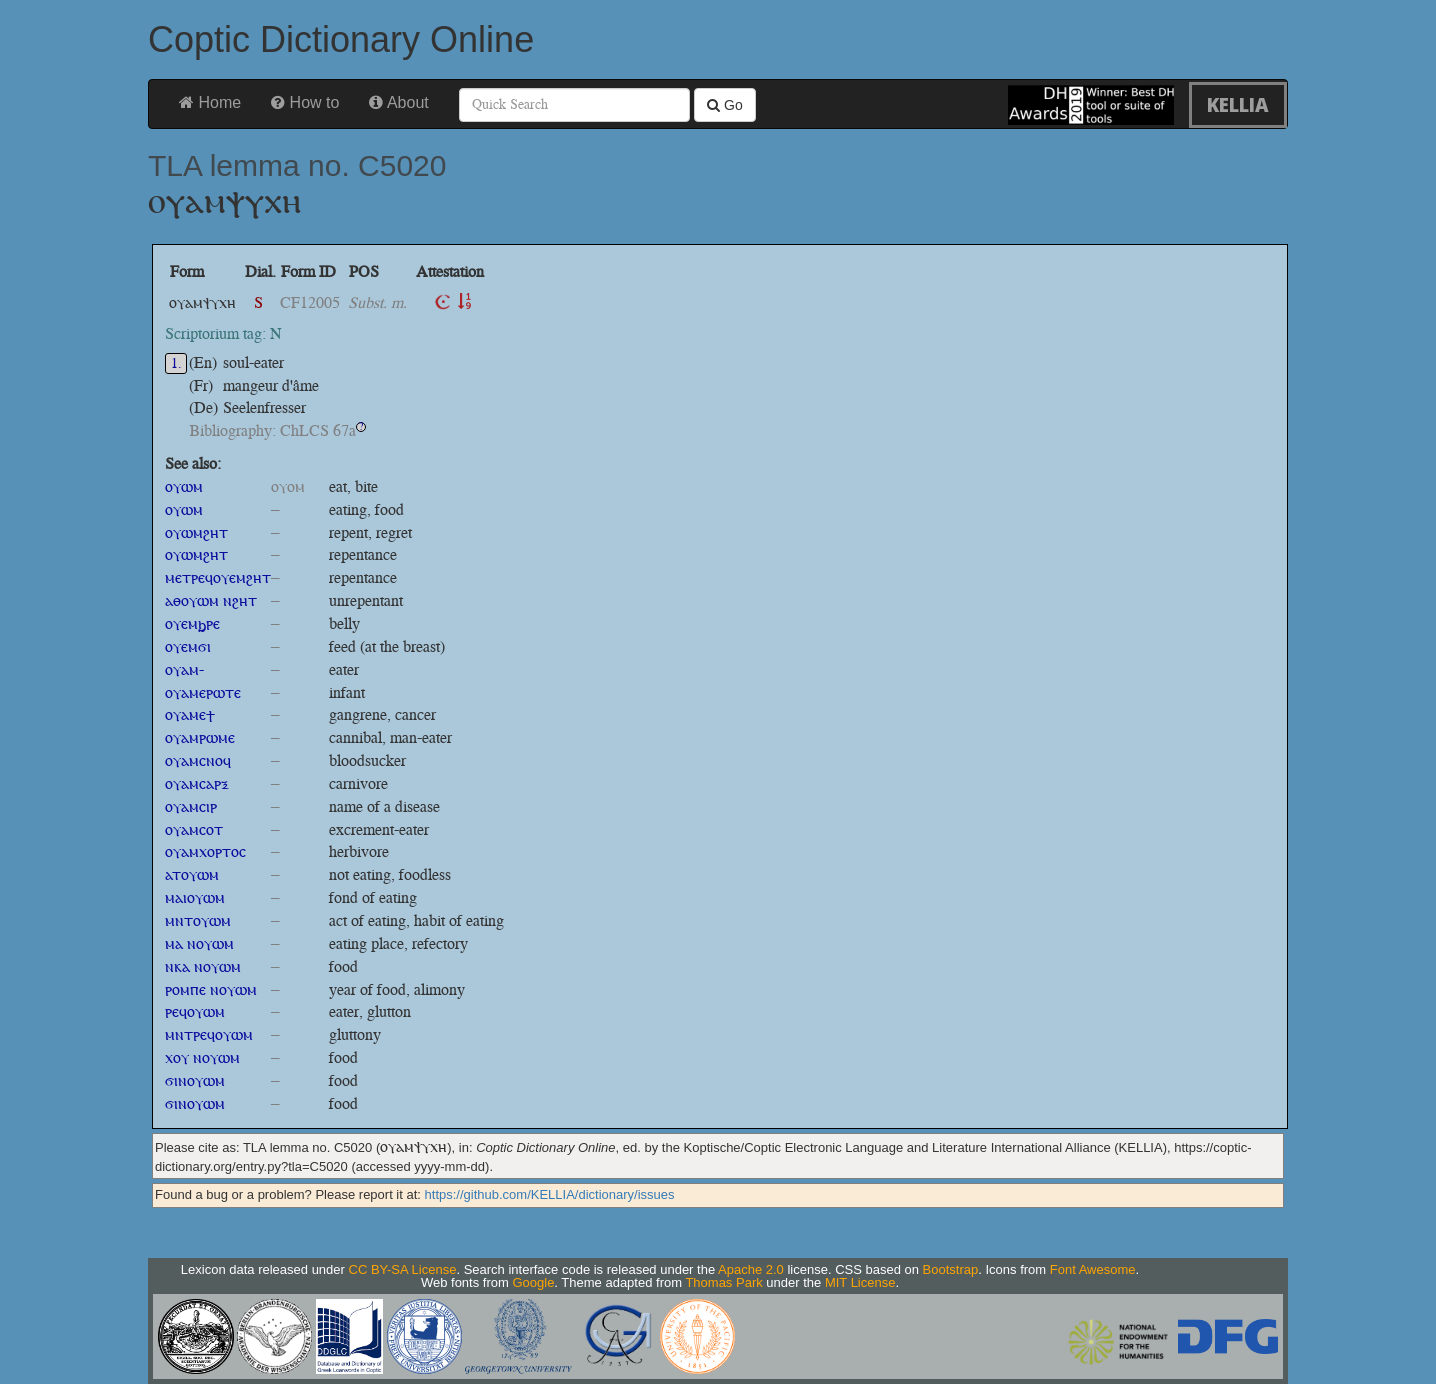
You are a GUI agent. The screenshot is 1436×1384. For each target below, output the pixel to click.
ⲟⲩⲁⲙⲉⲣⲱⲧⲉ (203, 692)
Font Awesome (1093, 1269)
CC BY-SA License (403, 1269)
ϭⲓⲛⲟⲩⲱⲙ (195, 1080)
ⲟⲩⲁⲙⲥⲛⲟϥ (198, 760)
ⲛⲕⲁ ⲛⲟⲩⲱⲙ (203, 966)
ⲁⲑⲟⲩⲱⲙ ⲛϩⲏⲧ (211, 600)
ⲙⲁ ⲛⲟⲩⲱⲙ (199, 943)
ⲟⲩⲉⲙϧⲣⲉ (192, 623)
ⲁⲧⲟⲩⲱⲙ (192, 874)
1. (176, 363)
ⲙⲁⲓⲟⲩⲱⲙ (195, 897)
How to (305, 102)
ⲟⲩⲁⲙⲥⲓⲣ (191, 806)
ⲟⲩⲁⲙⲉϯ (190, 714)
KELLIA (1238, 104)
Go (725, 105)
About (398, 102)
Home (210, 102)
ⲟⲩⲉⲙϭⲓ (188, 646)
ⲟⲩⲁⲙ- (184, 669)
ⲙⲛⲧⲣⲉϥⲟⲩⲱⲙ (209, 1034)
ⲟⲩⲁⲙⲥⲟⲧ (194, 829)
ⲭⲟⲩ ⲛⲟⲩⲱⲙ (202, 1057)
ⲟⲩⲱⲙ (184, 486)
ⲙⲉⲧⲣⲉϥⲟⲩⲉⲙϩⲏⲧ (218, 577)
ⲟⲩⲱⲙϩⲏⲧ (196, 532)
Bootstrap (951, 1269)
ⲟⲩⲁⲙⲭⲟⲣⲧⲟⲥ (205, 851)
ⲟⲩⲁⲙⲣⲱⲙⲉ (200, 737)
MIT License (860, 1282)
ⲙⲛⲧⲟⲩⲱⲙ (198, 920)
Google (533, 1282)
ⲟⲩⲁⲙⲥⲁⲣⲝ (197, 783)
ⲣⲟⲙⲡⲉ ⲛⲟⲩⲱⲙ (211, 989)
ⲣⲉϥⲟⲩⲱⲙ (195, 1011)
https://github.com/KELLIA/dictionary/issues (550, 1194)
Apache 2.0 (751, 1269)
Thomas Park (723, 1282)
